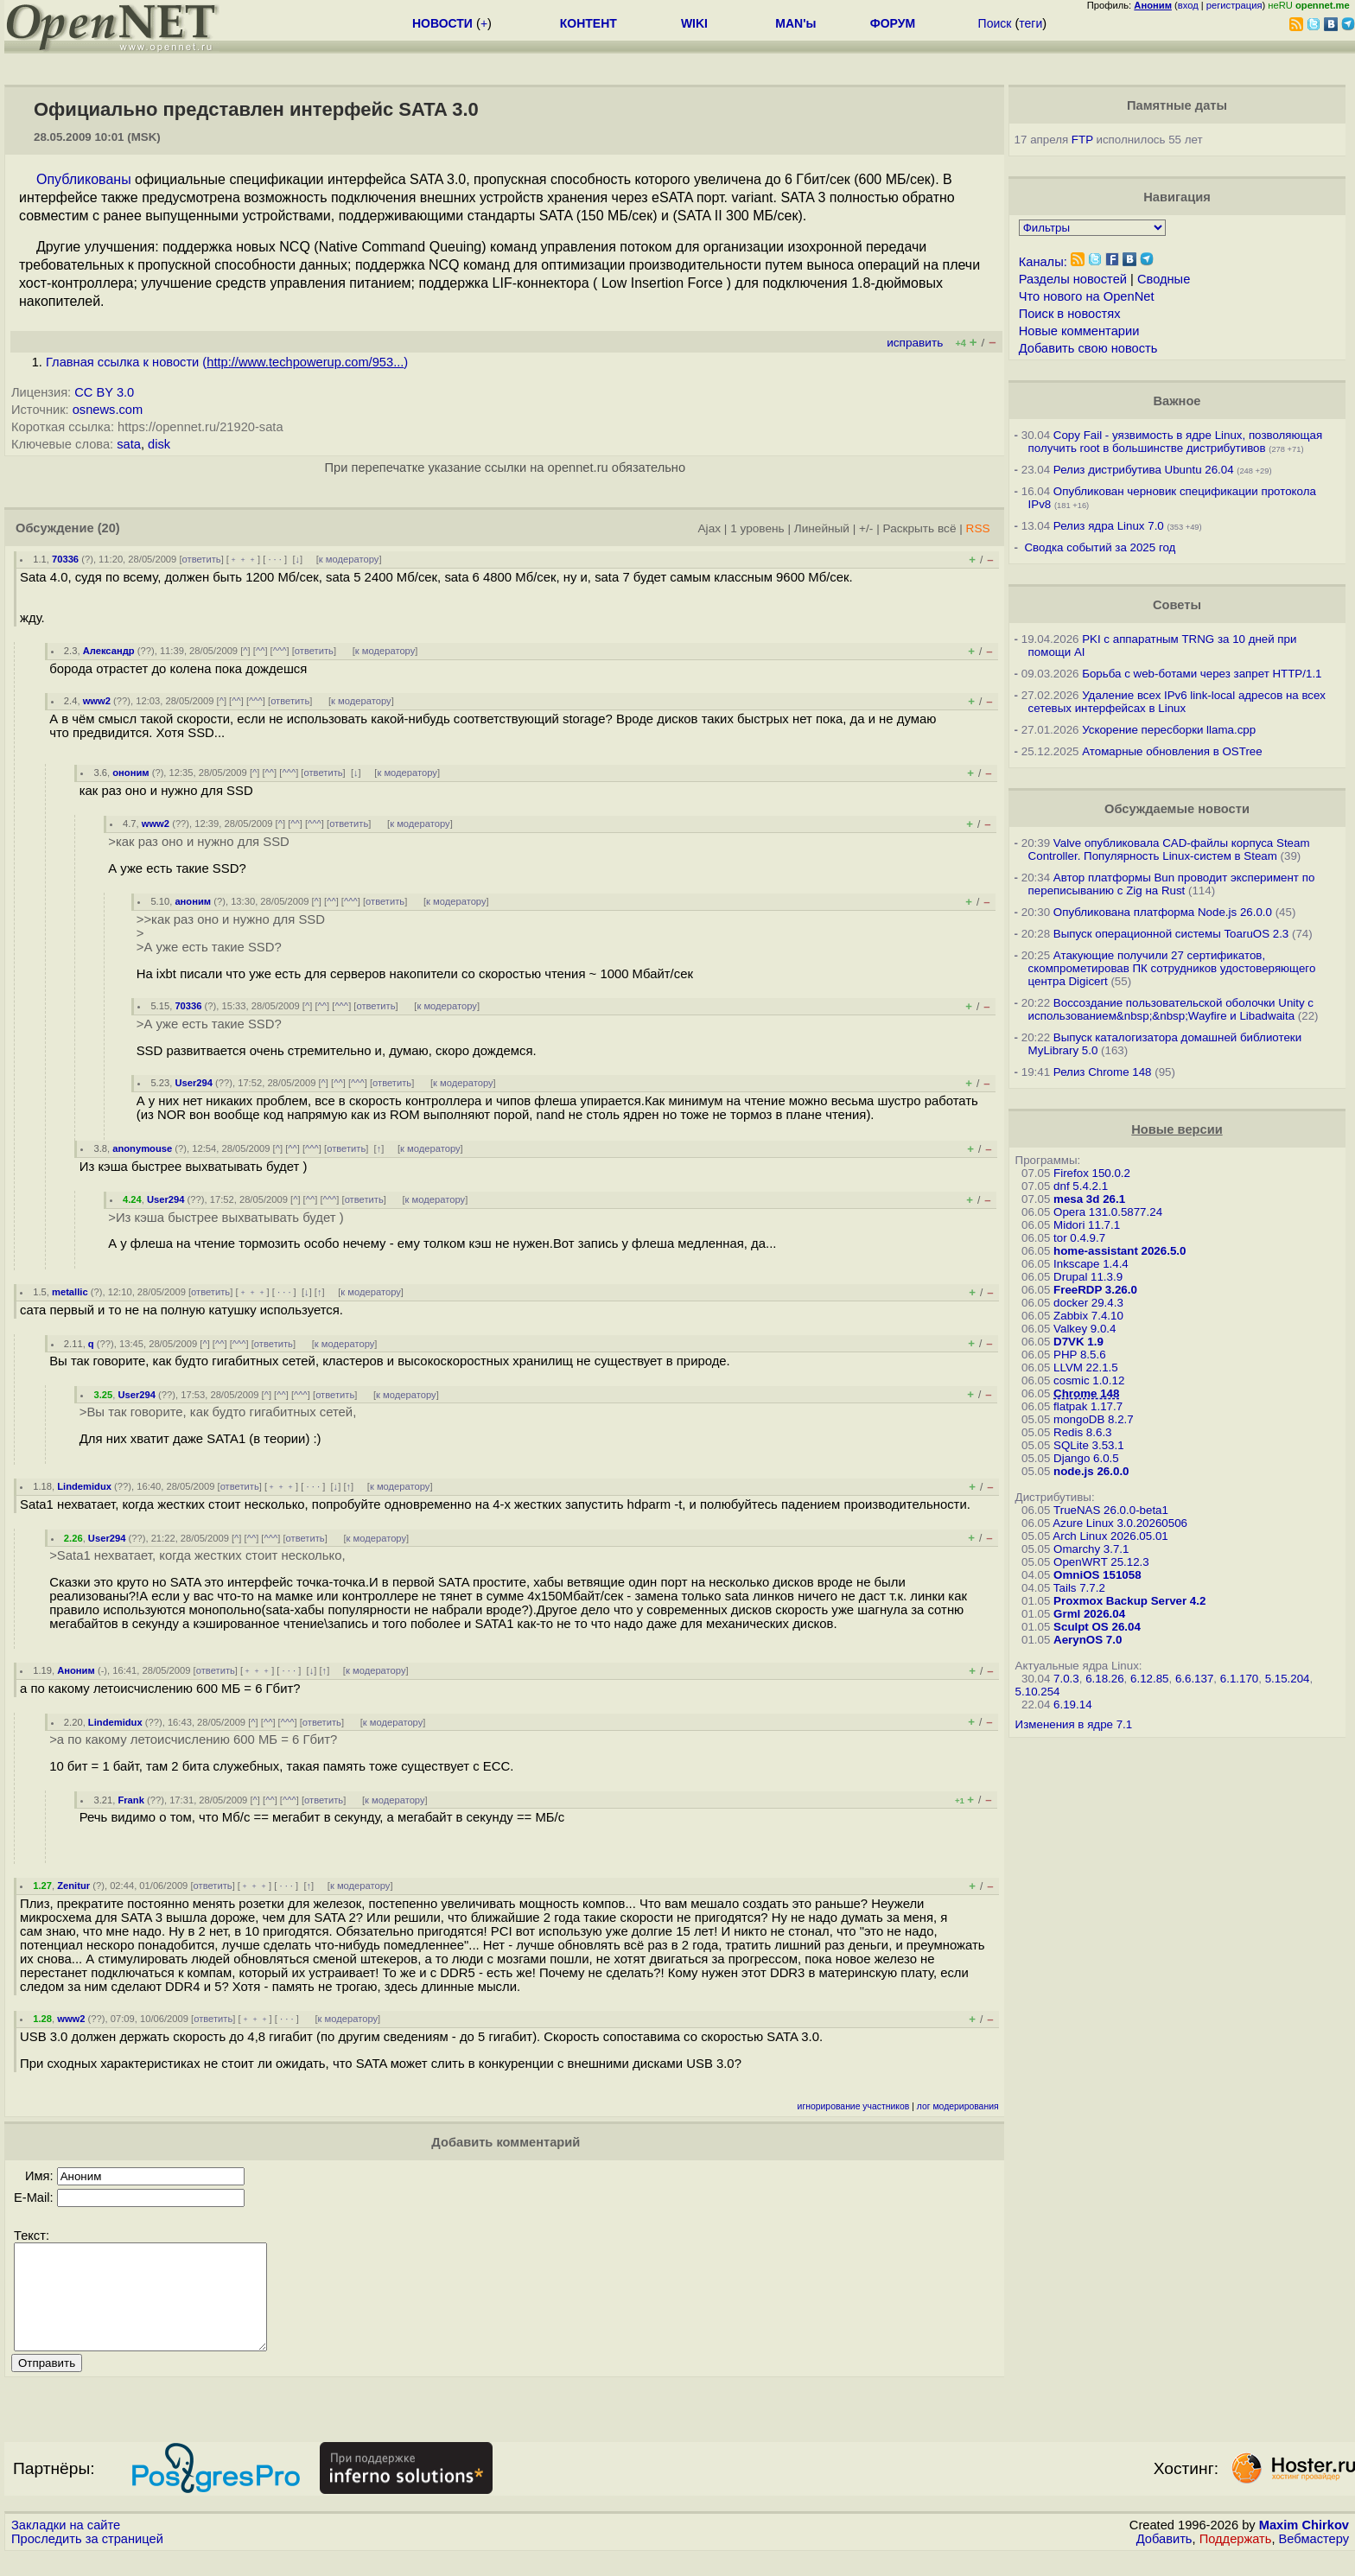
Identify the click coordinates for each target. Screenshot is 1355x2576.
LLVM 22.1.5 (1085, 1367)
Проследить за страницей (87, 2559)
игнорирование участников (854, 2106)
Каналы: (1043, 262)
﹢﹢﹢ (243, 559)
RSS (978, 528)
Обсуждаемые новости (1177, 809)
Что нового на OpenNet (1087, 296)
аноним (193, 901)
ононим (130, 772)
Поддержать (1235, 2559)
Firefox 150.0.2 (1091, 1173)
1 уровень (757, 528)
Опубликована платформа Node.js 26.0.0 (1162, 912)
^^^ (280, 651)
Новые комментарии (1079, 331)
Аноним (76, 1670)
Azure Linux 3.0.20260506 (1120, 1523)
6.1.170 (1239, 1678)
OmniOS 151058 (1097, 1574)
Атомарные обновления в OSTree (1172, 751)
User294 (194, 1083)
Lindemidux (84, 1486)
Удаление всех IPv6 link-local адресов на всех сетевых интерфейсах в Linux (1177, 702)
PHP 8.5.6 (1079, 1354)
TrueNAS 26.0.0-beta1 (1110, 1510)
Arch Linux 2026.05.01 (1110, 1536)
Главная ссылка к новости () (227, 362)
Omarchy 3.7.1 (1091, 1548)
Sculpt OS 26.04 (1097, 1626)
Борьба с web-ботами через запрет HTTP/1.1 (1201, 673)
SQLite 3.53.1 (1088, 1445)
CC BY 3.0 (104, 392)
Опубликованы (83, 179)
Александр (109, 651)
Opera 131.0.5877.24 (1107, 1211)
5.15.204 (1287, 1678)
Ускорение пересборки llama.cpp (1169, 729)
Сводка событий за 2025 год (1099, 547)
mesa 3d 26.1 (1089, 1199)
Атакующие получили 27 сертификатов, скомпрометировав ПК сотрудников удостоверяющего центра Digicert (1172, 968)
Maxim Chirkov (1304, 2546)
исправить (915, 342)
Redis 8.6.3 (1082, 1432)
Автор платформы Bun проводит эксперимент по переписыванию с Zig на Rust (1171, 884)
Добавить (1164, 2559)
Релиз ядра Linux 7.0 (1108, 525)
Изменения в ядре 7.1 (1074, 1724)
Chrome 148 (1086, 1393)
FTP (1082, 139)
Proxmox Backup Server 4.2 (1129, 1600)
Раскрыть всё (920, 528)
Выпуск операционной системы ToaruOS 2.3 (1170, 933)
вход (1188, 5)
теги (1030, 23)
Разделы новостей (1073, 279)
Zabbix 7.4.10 (1088, 1315)
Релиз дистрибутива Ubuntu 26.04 (1143, 469)
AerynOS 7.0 (1087, 1639)
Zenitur (73, 1885)
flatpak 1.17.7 (1088, 1406)
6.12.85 (1149, 1678)
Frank (130, 1800)
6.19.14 (1072, 1704)
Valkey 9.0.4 (1084, 1328)
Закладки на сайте (65, 2546)
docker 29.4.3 (1088, 1302)
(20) (109, 528)
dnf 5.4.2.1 (1080, 1186)
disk (159, 444)
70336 (65, 559)
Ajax (710, 528)
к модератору (349, 559)
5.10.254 (1037, 1691)
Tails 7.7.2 (1079, 1587)
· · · (274, 559)
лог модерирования (958, 2106)
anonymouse (142, 1148)
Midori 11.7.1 (1086, 1224)
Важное (1176, 401)
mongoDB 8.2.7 (1093, 1419)
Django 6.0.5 (1086, 1458)
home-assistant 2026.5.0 (1119, 1250)
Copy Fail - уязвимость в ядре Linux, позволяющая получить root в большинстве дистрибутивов (1175, 442)
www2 (97, 701)
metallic (70, 1292)
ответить (201, 559)
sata (129, 444)
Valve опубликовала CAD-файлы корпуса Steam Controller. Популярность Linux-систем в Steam (1169, 849)
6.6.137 (1194, 1678)
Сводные (1163, 279)
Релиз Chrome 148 (1102, 1071)
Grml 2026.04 (1089, 1613)
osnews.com (108, 410)
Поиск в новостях (1070, 314)
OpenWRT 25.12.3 (1101, 1561)
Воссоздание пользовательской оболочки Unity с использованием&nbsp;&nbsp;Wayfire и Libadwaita (1171, 1009)
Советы (1177, 605)
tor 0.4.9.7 (1079, 1237)
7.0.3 (1066, 1678)
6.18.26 (1104, 1678)
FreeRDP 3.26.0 (1095, 1289)
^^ (260, 651)
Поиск (995, 23)
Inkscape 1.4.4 (1091, 1263)
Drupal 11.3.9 (1088, 1276)
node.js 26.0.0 (1091, 1471)
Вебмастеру (1314, 2559)
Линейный (821, 528)
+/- (866, 528)
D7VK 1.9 (1078, 1341)
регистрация (1234, 5)
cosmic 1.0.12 (1088, 1380)
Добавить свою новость (1088, 348)
